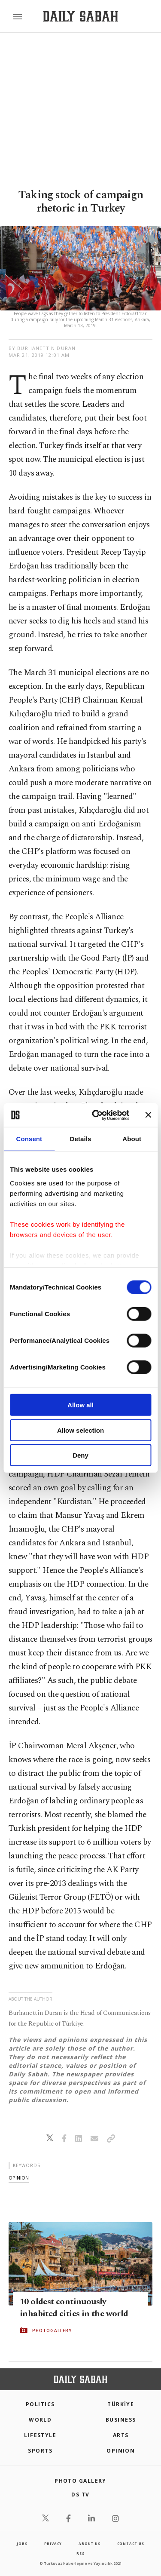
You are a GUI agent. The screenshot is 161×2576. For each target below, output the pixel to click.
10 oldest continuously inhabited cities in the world (74, 2307)
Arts (121, 2435)
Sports (40, 2450)
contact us (130, 2543)
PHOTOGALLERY (52, 2330)
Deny (80, 1455)
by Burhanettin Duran (42, 348)
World (40, 2419)
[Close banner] (148, 1115)
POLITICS (40, 2404)
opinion (19, 2177)
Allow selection (80, 1430)
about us (89, 2543)
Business (121, 2419)
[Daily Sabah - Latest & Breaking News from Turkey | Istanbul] (80, 16)
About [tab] (131, 1138)
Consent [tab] (29, 1138)
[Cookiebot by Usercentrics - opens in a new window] (96, 1115)
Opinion (120, 2450)
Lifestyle (40, 2435)
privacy (53, 2543)
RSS (80, 2553)
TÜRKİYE (120, 2404)
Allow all (80, 1405)
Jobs (22, 2543)
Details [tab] (80, 1138)
